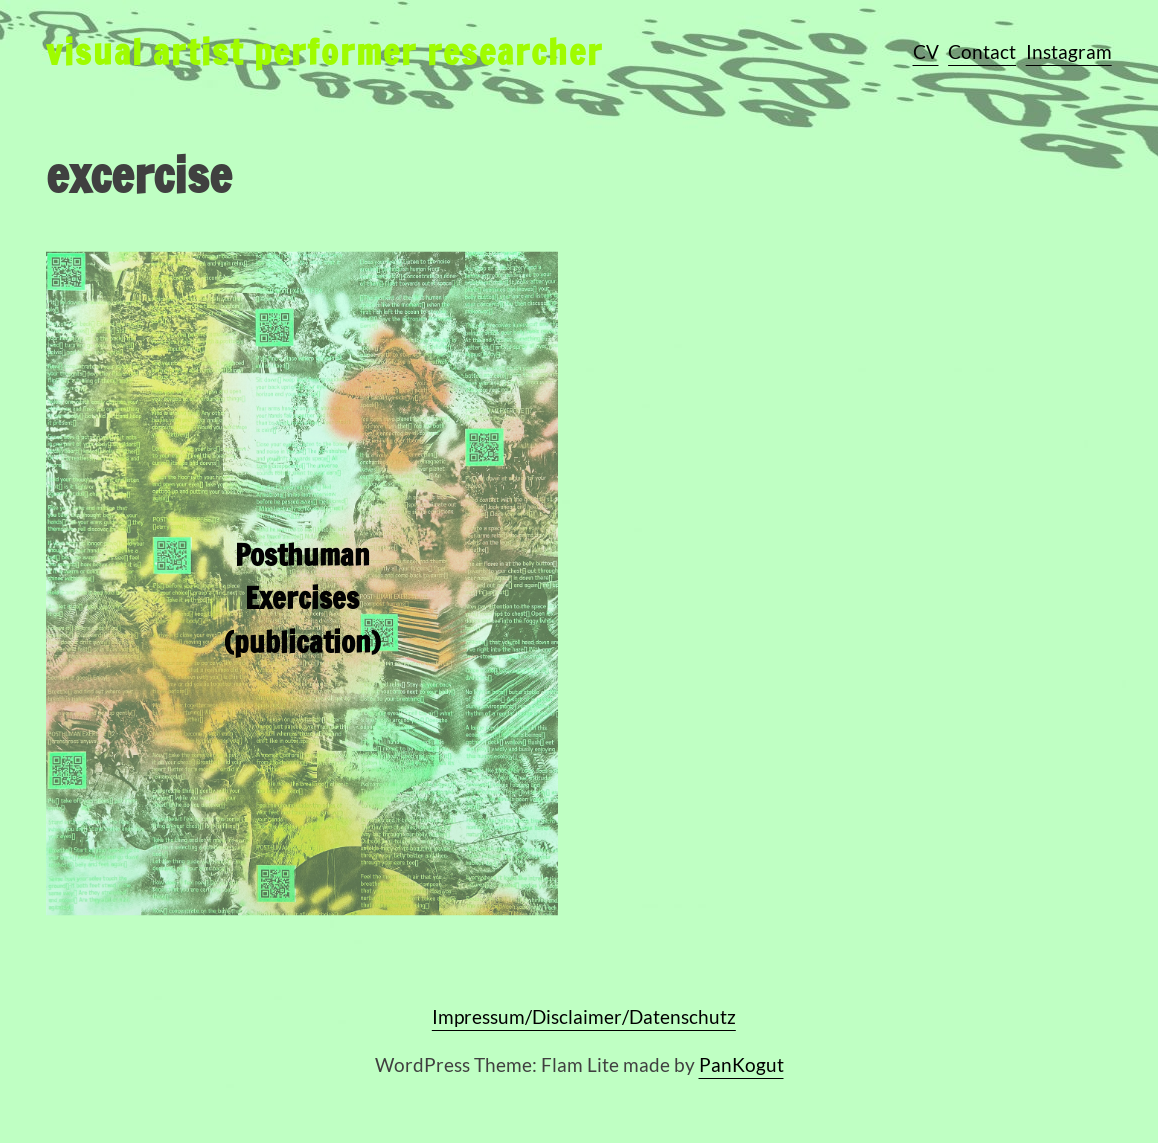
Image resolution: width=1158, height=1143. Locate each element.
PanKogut (741, 1064)
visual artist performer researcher (324, 51)
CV (926, 51)
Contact (982, 51)
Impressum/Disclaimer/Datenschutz (584, 1016)
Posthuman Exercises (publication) (302, 613)
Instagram (1069, 51)
